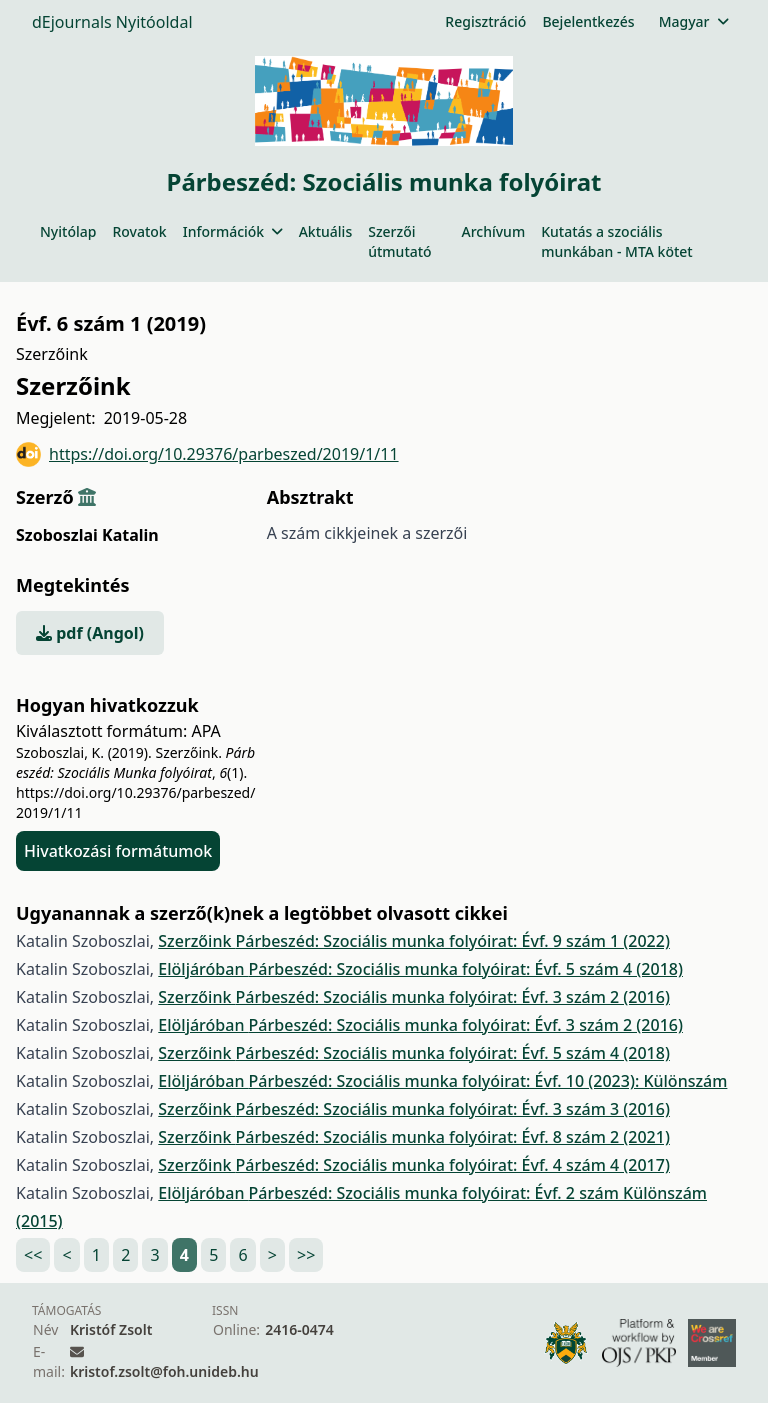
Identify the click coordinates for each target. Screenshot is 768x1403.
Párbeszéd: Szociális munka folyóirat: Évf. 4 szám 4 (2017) (453, 1165)
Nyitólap (68, 231)
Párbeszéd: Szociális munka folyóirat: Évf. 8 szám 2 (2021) (453, 1137)
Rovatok (139, 231)
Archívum (493, 231)
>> (306, 1255)
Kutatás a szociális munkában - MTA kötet (617, 241)
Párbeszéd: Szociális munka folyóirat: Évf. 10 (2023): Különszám (488, 1081)
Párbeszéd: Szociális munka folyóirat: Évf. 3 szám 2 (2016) (453, 997)
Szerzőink (196, 941)
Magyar (693, 21)
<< (33, 1255)
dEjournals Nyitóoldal (112, 22)
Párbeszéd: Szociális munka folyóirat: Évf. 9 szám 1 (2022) (453, 941)
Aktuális (326, 231)
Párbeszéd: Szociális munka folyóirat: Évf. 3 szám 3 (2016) (453, 1109)
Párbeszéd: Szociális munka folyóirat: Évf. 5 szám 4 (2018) (466, 969)
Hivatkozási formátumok (118, 851)
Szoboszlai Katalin (87, 535)
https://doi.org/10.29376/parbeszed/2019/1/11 (207, 454)
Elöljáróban (203, 969)
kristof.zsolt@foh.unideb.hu (164, 1371)
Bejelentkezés (588, 21)
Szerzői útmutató (399, 241)
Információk (233, 231)
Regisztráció (485, 21)
